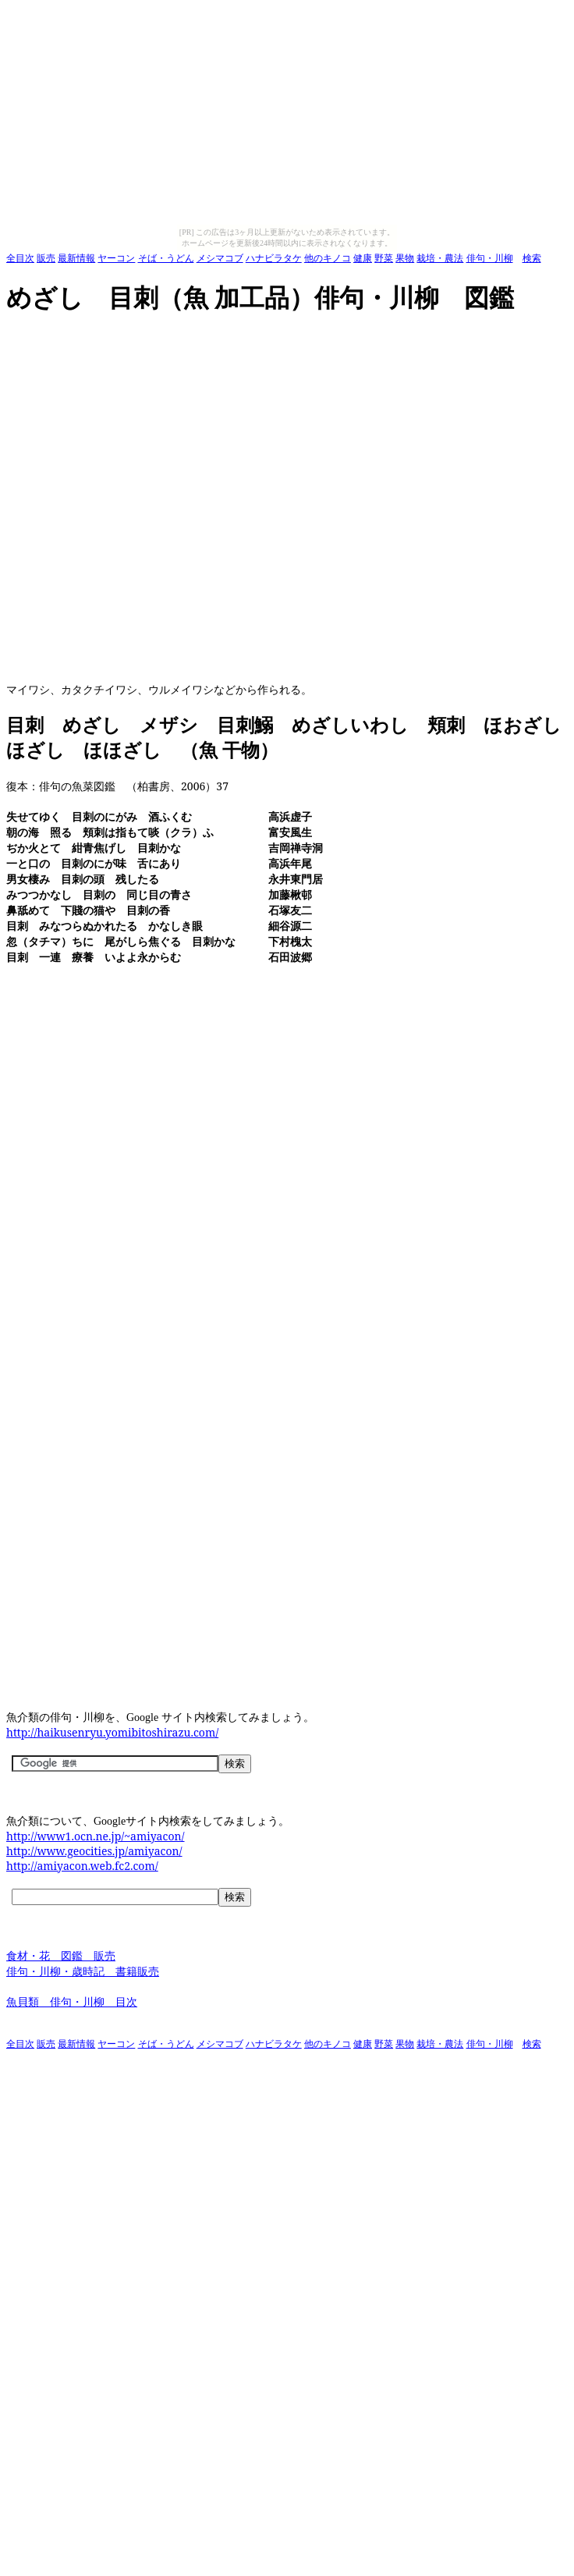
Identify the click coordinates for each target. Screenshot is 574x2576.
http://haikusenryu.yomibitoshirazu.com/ (112, 1732)
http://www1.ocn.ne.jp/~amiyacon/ (95, 1836)
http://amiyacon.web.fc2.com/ (82, 1865)
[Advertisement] (155, 500)
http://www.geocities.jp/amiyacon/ (94, 1850)
